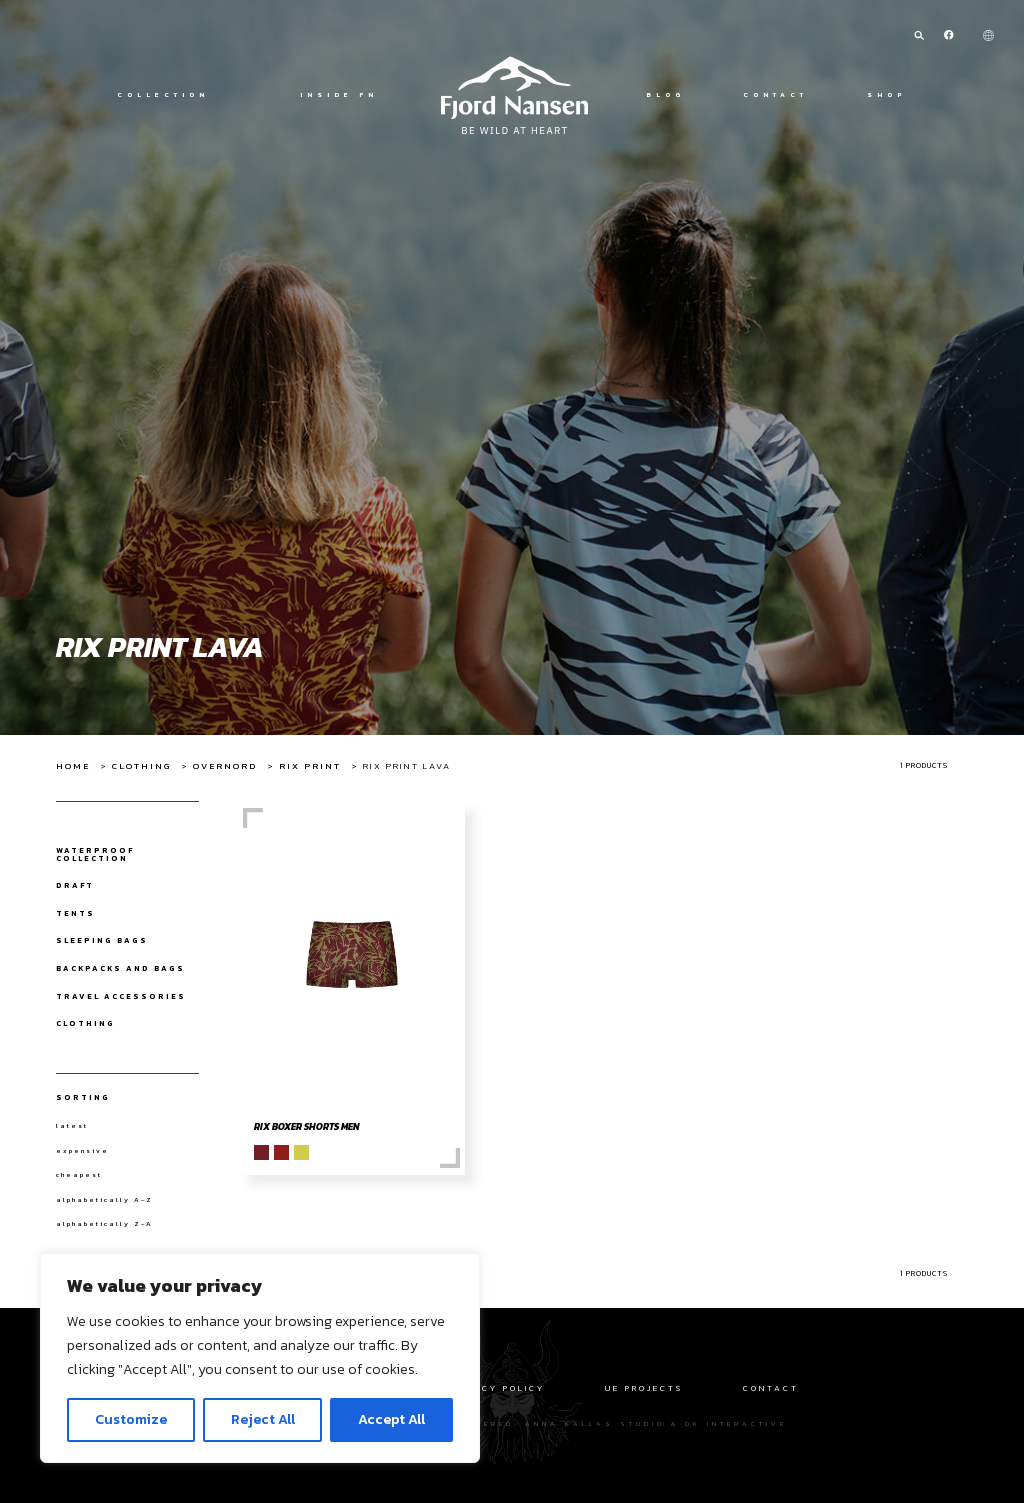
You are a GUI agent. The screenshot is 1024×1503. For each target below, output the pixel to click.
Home (73, 766)
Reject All (263, 1419)
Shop (887, 95)
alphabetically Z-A (104, 1224)
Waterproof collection (95, 854)
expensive (82, 1151)
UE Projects (644, 1388)
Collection (163, 95)
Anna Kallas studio (595, 1423)
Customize (131, 1419)
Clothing (141, 766)
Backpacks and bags (120, 969)
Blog (665, 95)
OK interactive (736, 1423)
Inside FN (339, 95)
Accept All (391, 1419)
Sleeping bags (102, 941)
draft (75, 886)
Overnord (225, 766)
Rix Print (310, 766)
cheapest (79, 1175)
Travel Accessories (121, 997)
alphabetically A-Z (104, 1200)
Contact (775, 95)
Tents (75, 914)
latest (72, 1126)
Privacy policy (496, 1388)
